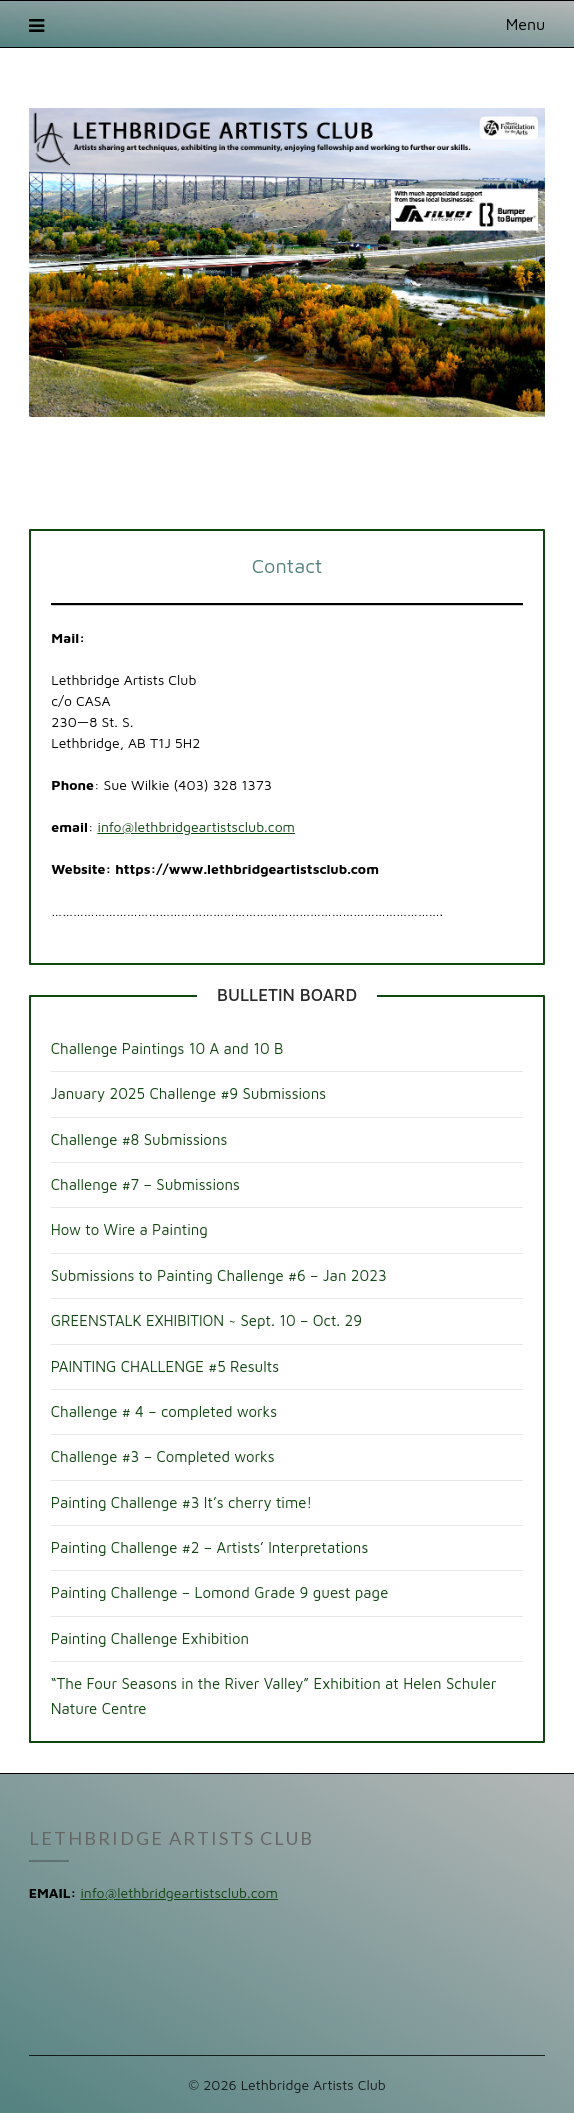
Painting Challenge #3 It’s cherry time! (181, 1502)
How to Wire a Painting (129, 1229)
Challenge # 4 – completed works (164, 1411)
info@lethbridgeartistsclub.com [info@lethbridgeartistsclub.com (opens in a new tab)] (196, 826)
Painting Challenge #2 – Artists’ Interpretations (210, 1547)
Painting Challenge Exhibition (150, 1638)
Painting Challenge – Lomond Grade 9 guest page (220, 1592)
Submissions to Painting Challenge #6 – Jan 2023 (219, 1275)
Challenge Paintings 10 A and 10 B (167, 1048)
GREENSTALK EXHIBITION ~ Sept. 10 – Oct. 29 (206, 1320)
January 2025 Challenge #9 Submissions (188, 1093)
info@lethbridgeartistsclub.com (178, 1892)
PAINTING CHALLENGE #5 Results (165, 1366)
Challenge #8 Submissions (139, 1139)
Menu (526, 24)
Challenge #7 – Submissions (145, 1184)
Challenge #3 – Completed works (163, 1456)
